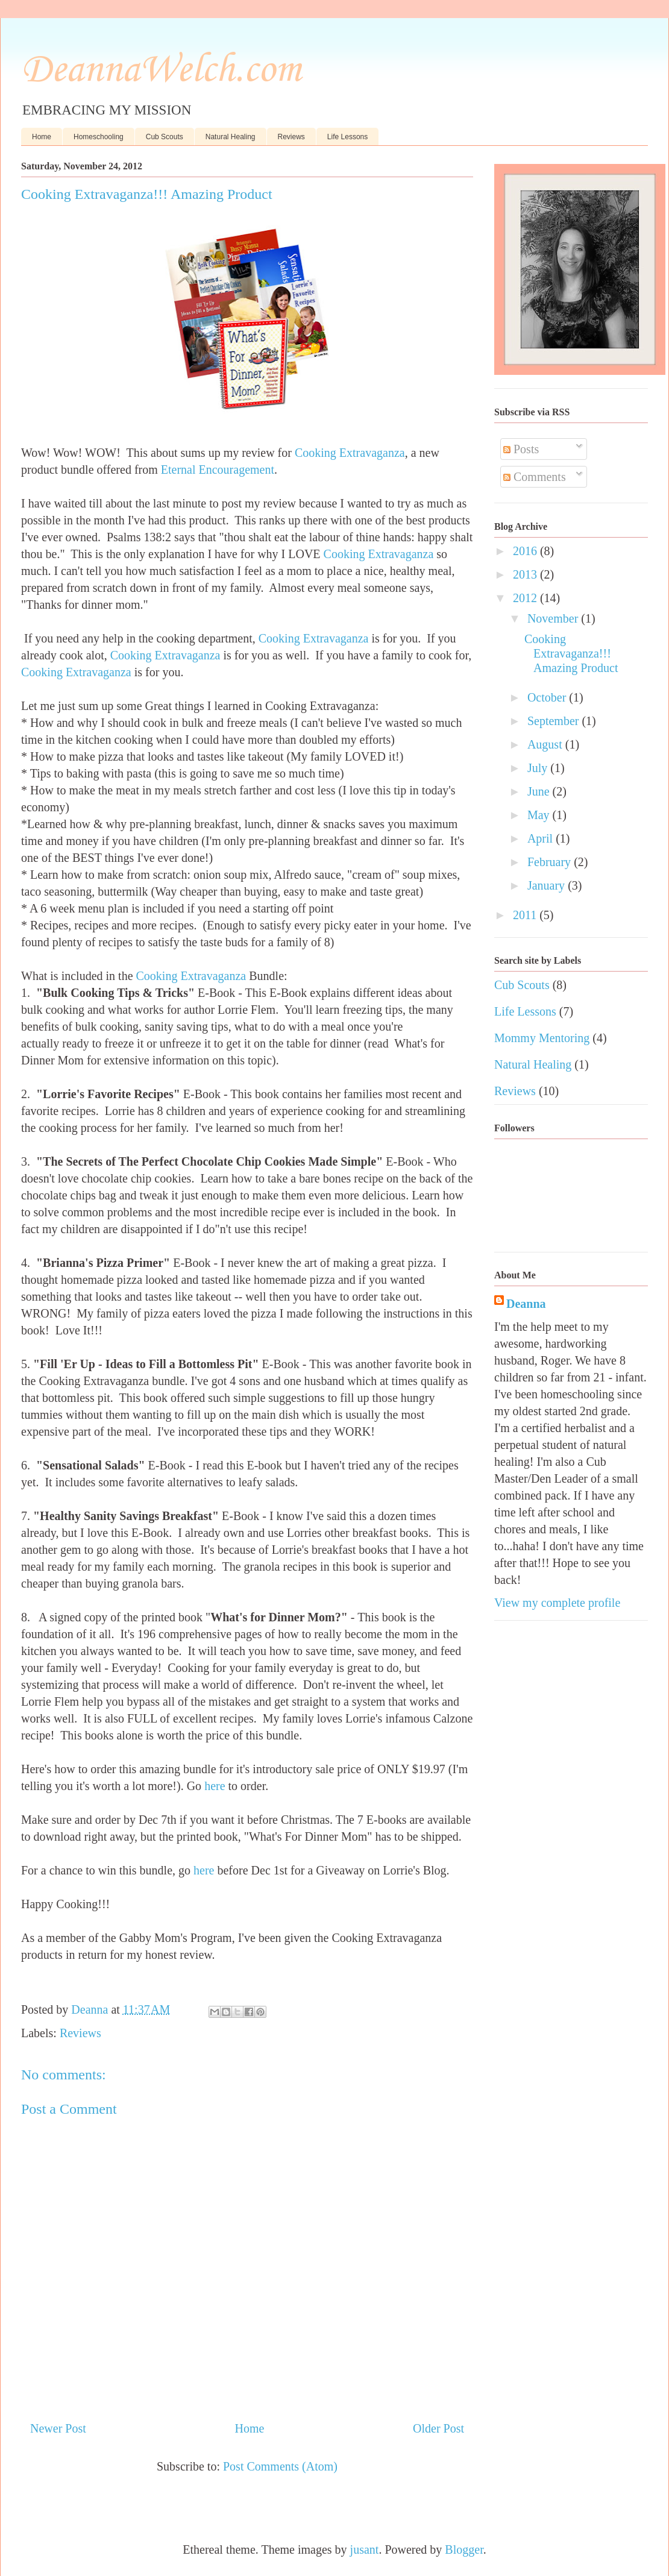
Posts (521, 449)
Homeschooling (99, 137)
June (540, 791)
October (548, 697)
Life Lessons (347, 137)
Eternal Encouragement (217, 469)
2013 (526, 574)
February (550, 862)
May (540, 814)
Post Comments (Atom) (280, 2466)
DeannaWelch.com (161, 70)
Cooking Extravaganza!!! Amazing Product (571, 653)
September (554, 720)
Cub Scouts (164, 137)
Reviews (291, 137)
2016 (526, 551)
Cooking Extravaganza (350, 452)
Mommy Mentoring (541, 1038)
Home (41, 137)
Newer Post (58, 2428)
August (546, 744)
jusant (364, 2549)
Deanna (526, 1303)
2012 (526, 598)
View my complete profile (557, 1602)
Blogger (464, 2549)
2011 (526, 915)
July (538, 767)
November (554, 618)
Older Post (438, 2428)
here (214, 1785)
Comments (534, 476)
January (547, 885)
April (541, 838)
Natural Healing (231, 137)
